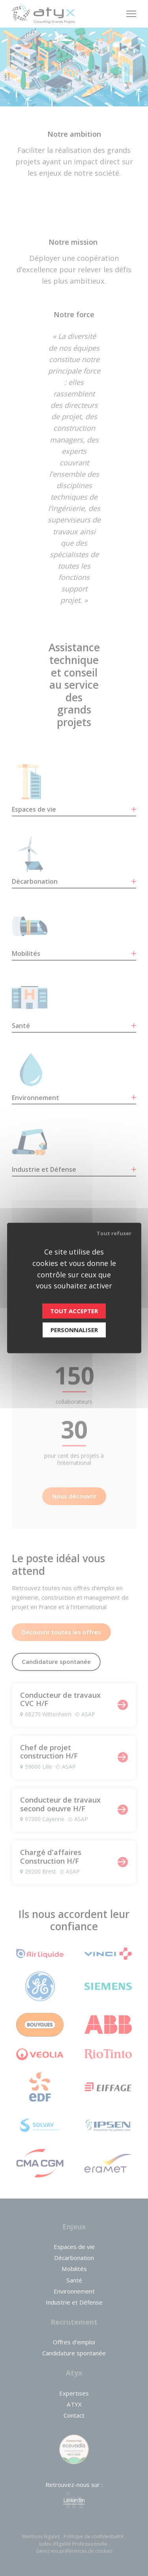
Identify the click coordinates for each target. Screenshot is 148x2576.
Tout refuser (114, 1233)
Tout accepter (74, 1311)
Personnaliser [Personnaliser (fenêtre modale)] (74, 1330)
